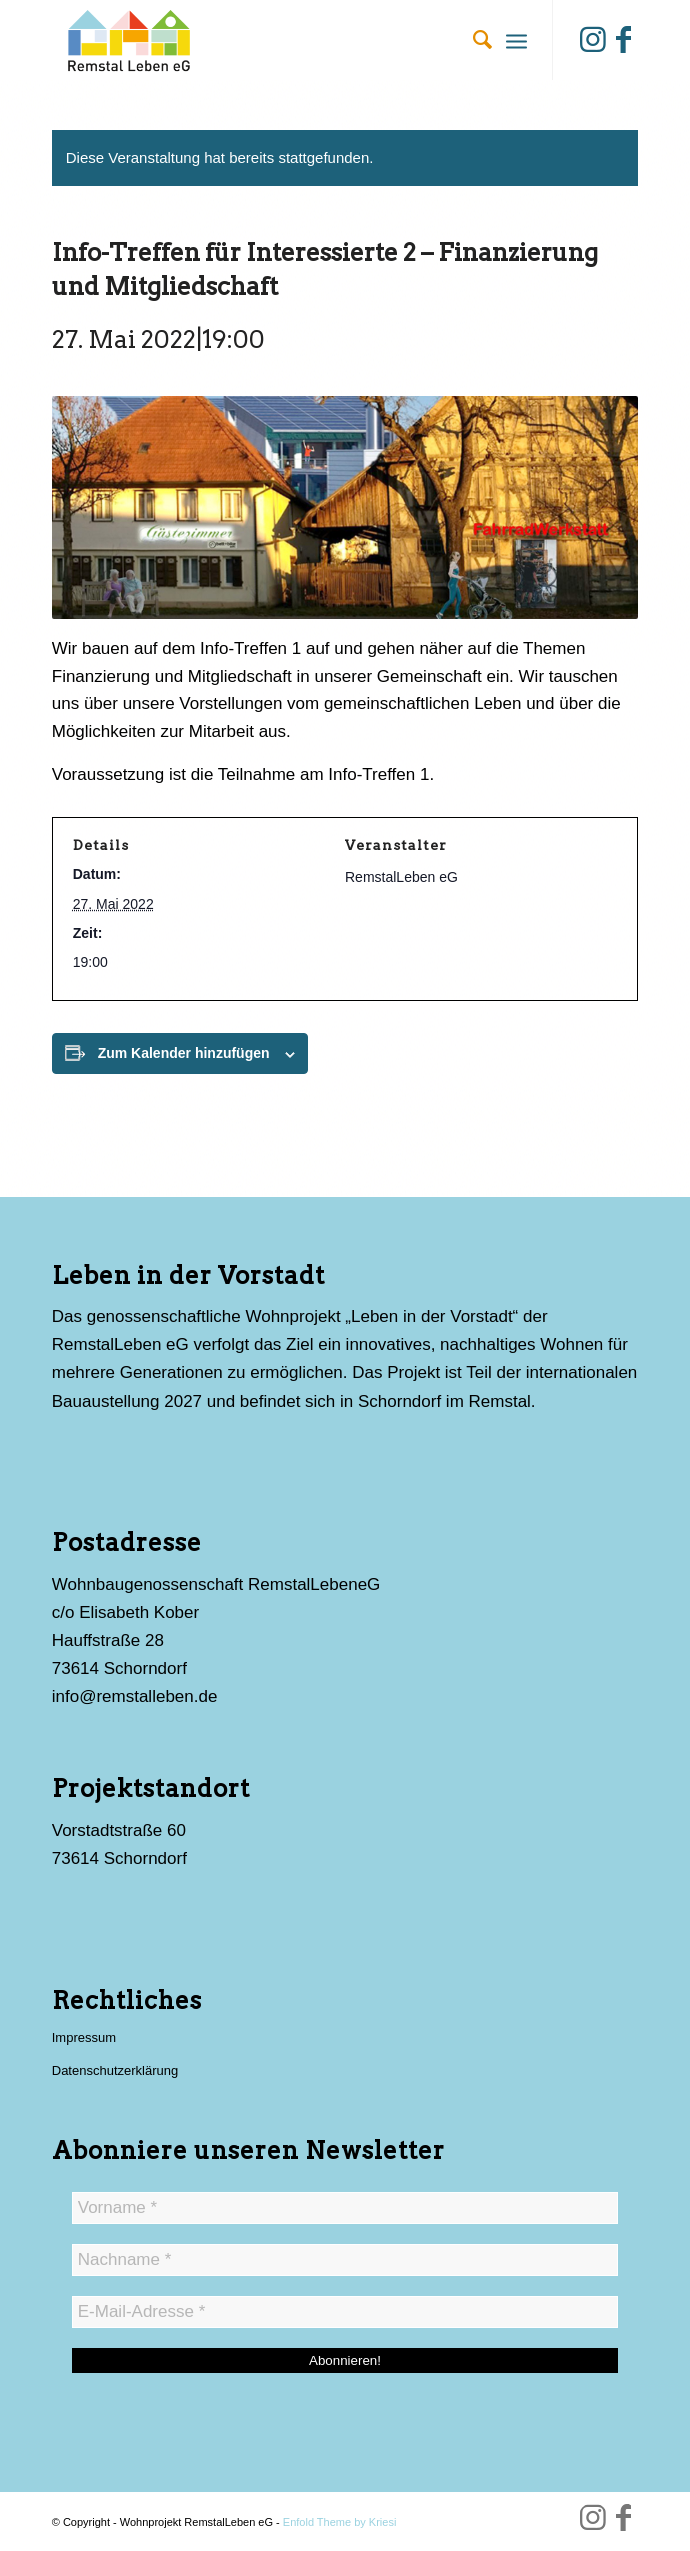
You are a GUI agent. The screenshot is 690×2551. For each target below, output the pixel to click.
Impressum (84, 2037)
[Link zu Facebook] (623, 40)
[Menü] (516, 40)
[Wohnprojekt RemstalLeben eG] (286, 40)
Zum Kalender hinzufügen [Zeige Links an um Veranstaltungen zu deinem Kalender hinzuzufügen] (184, 1053)
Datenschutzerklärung (115, 2070)
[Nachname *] (345, 2260)
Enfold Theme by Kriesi (340, 2522)
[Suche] (472, 40)
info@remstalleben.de (135, 1696)
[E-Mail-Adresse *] (345, 2312)
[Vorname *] (345, 2208)
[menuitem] (472, 40)
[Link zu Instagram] (593, 40)
